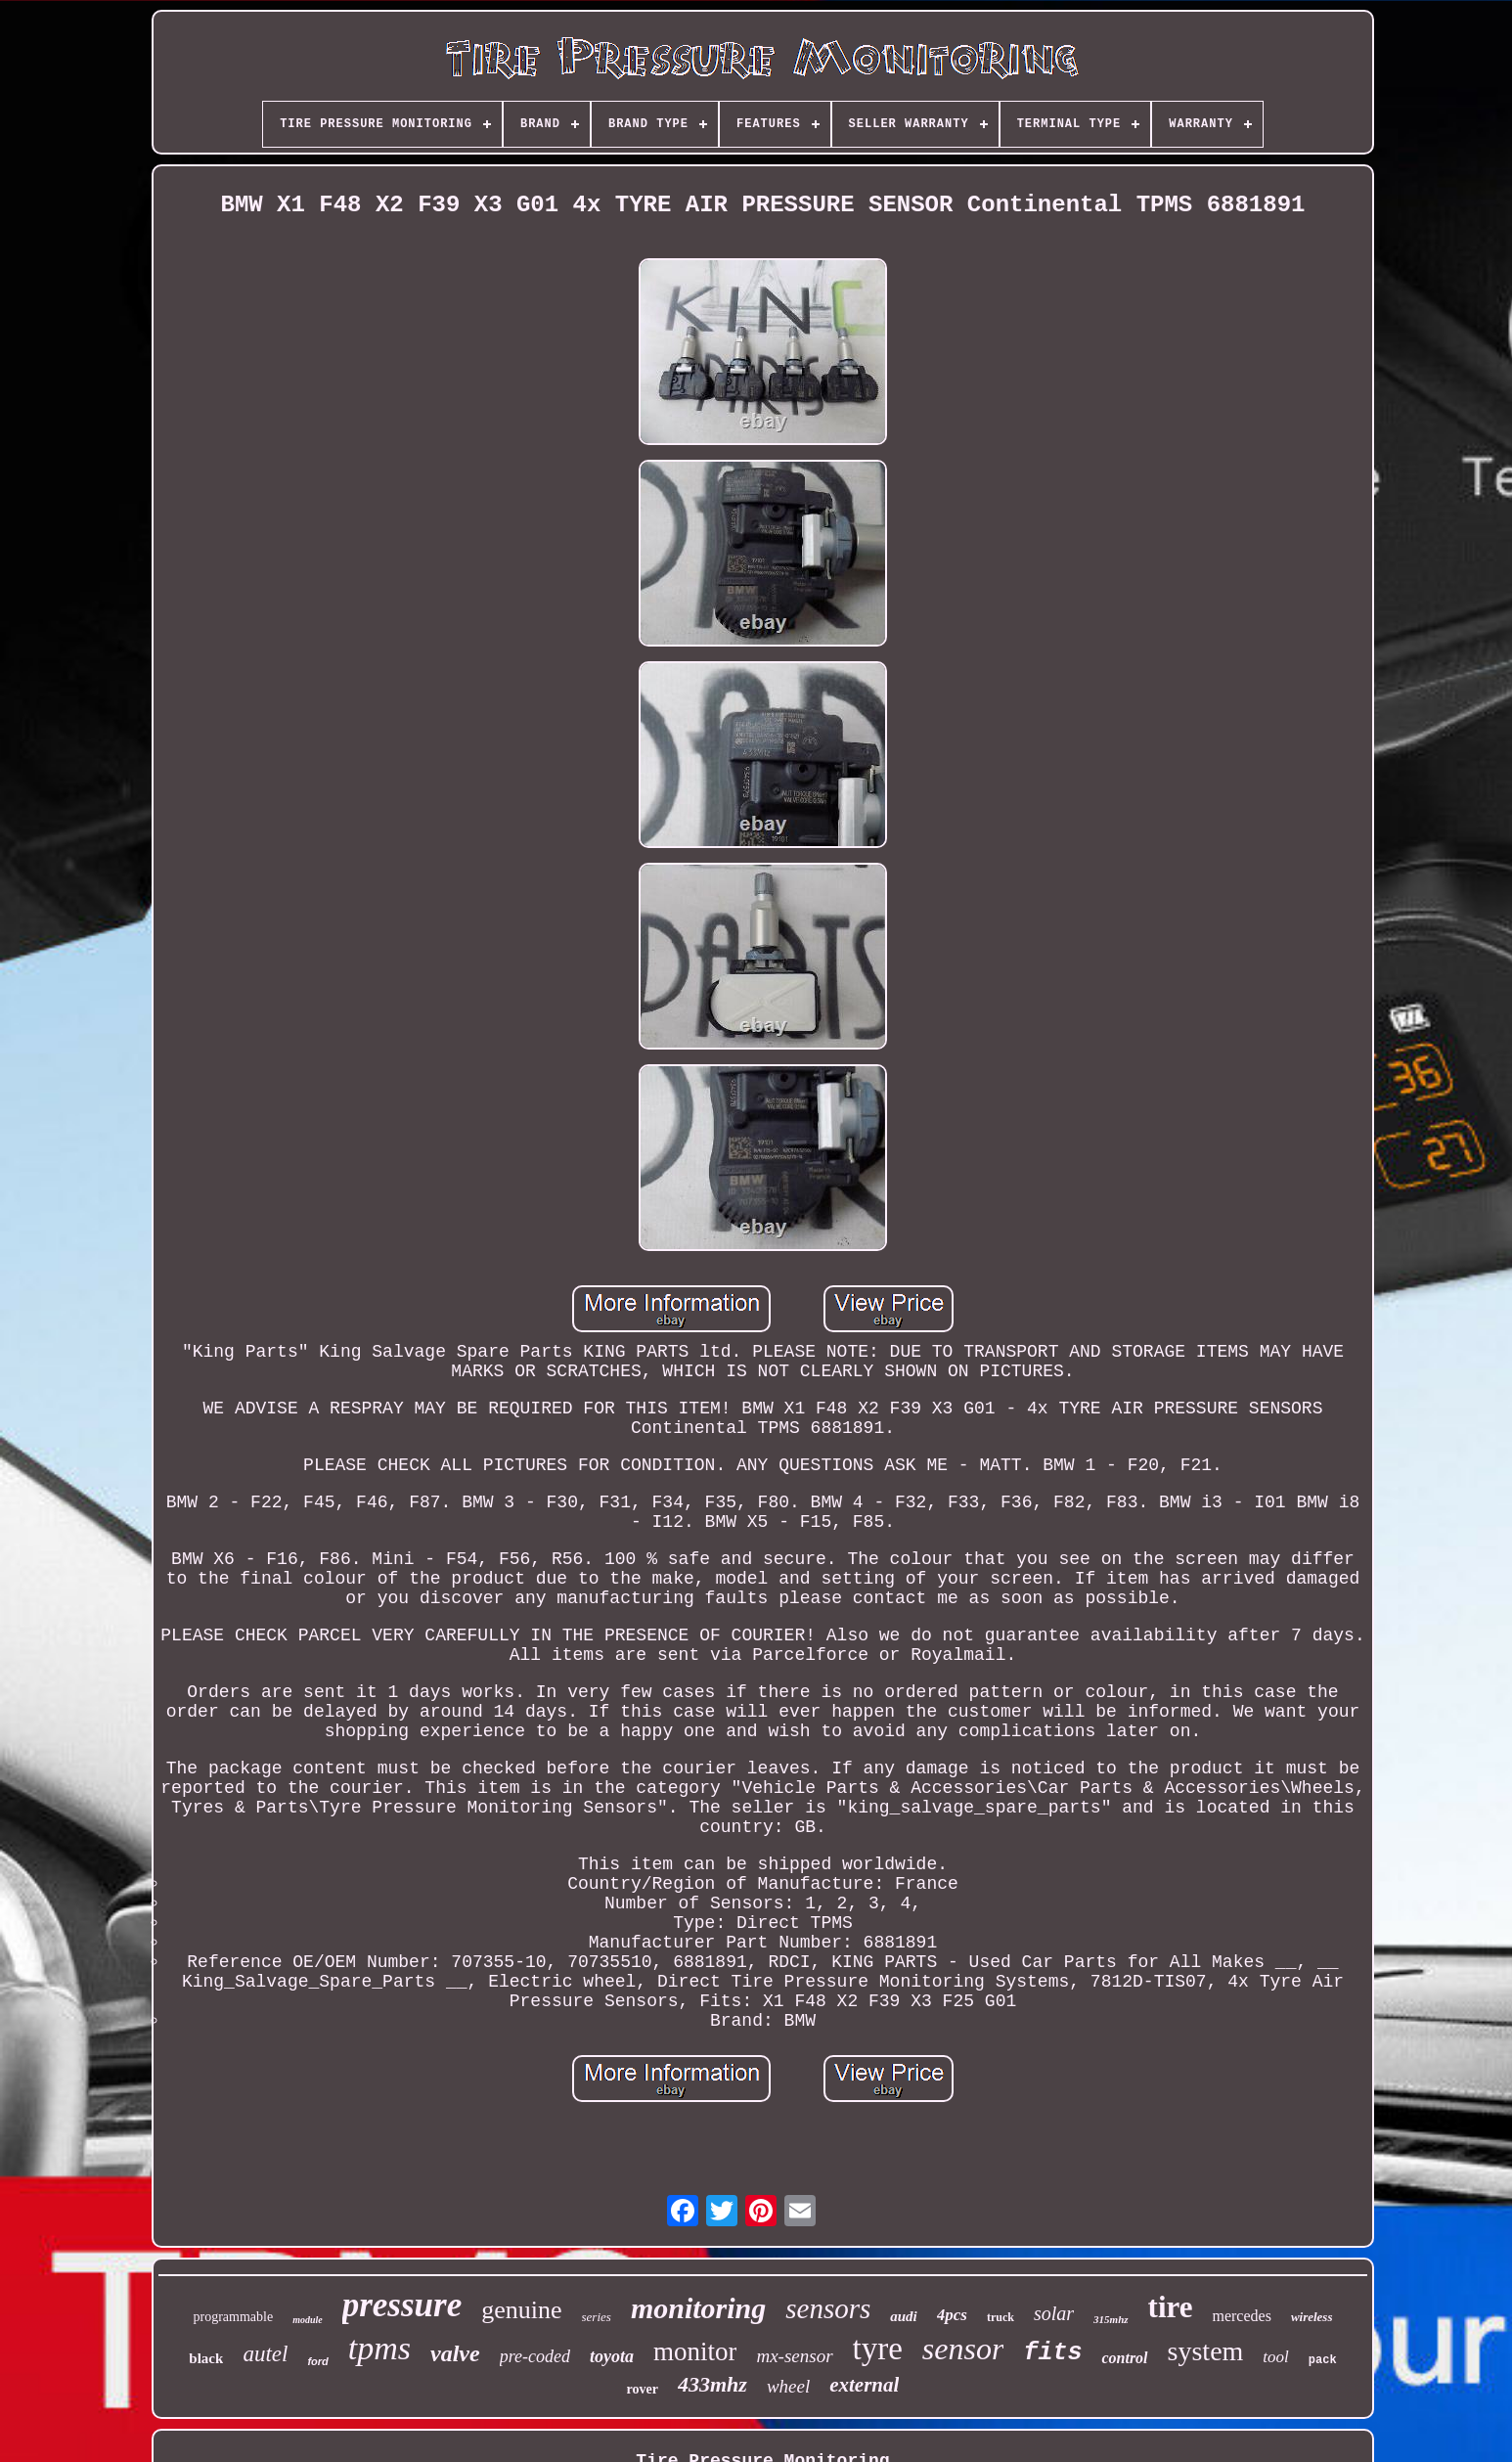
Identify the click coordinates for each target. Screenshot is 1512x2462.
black (206, 2358)
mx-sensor (794, 2356)
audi (903, 2316)
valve (455, 2353)
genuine (521, 2310)
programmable (233, 2316)
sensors (827, 2308)
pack (1323, 2360)
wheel (788, 2386)
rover (642, 2389)
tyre (878, 2348)
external (864, 2384)
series (596, 2316)
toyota (612, 2356)
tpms (379, 2348)
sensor (963, 2348)
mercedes (1241, 2315)
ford (317, 2361)
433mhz (712, 2384)
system (1206, 2351)
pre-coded (535, 2356)
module (307, 2319)
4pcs (952, 2314)
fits (1052, 2353)
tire (1170, 2307)
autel (265, 2354)
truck (1000, 2317)
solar (1054, 2313)
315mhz (1110, 2319)
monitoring (698, 2308)
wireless (1312, 2316)
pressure (402, 2305)
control (1124, 2358)
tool (1275, 2357)
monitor (695, 2351)
